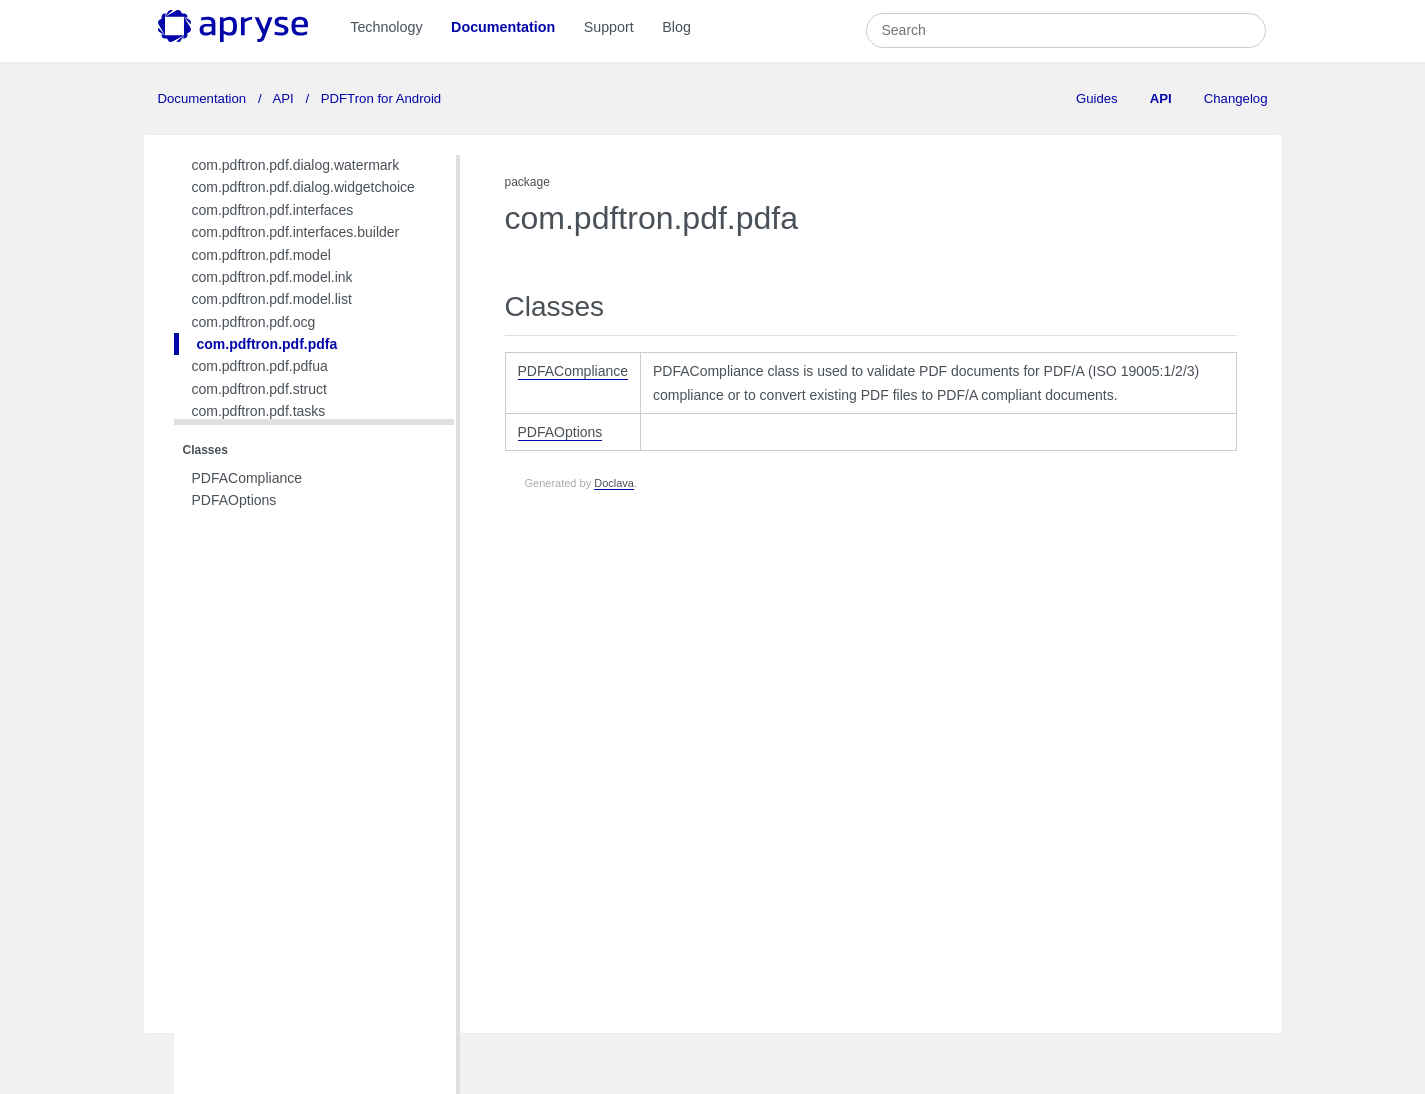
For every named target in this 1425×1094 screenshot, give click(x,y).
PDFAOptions (234, 500)
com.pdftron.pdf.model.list (272, 299)
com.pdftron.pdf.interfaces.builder (296, 232)
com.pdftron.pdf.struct (259, 389)
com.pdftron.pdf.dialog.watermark (296, 165)
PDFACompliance (247, 478)
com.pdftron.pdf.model (261, 255)
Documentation (503, 27)
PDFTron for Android (379, 98)
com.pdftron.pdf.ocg (254, 322)
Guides (1097, 98)
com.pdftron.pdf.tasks (259, 411)
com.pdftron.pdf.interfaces (273, 210)
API (284, 98)
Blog (676, 27)
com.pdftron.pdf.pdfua (260, 366)
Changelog (1236, 98)
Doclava (614, 483)
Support (609, 27)
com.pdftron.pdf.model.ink (272, 277)
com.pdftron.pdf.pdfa (267, 344)
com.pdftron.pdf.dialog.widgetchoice (303, 187)
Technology (386, 27)
